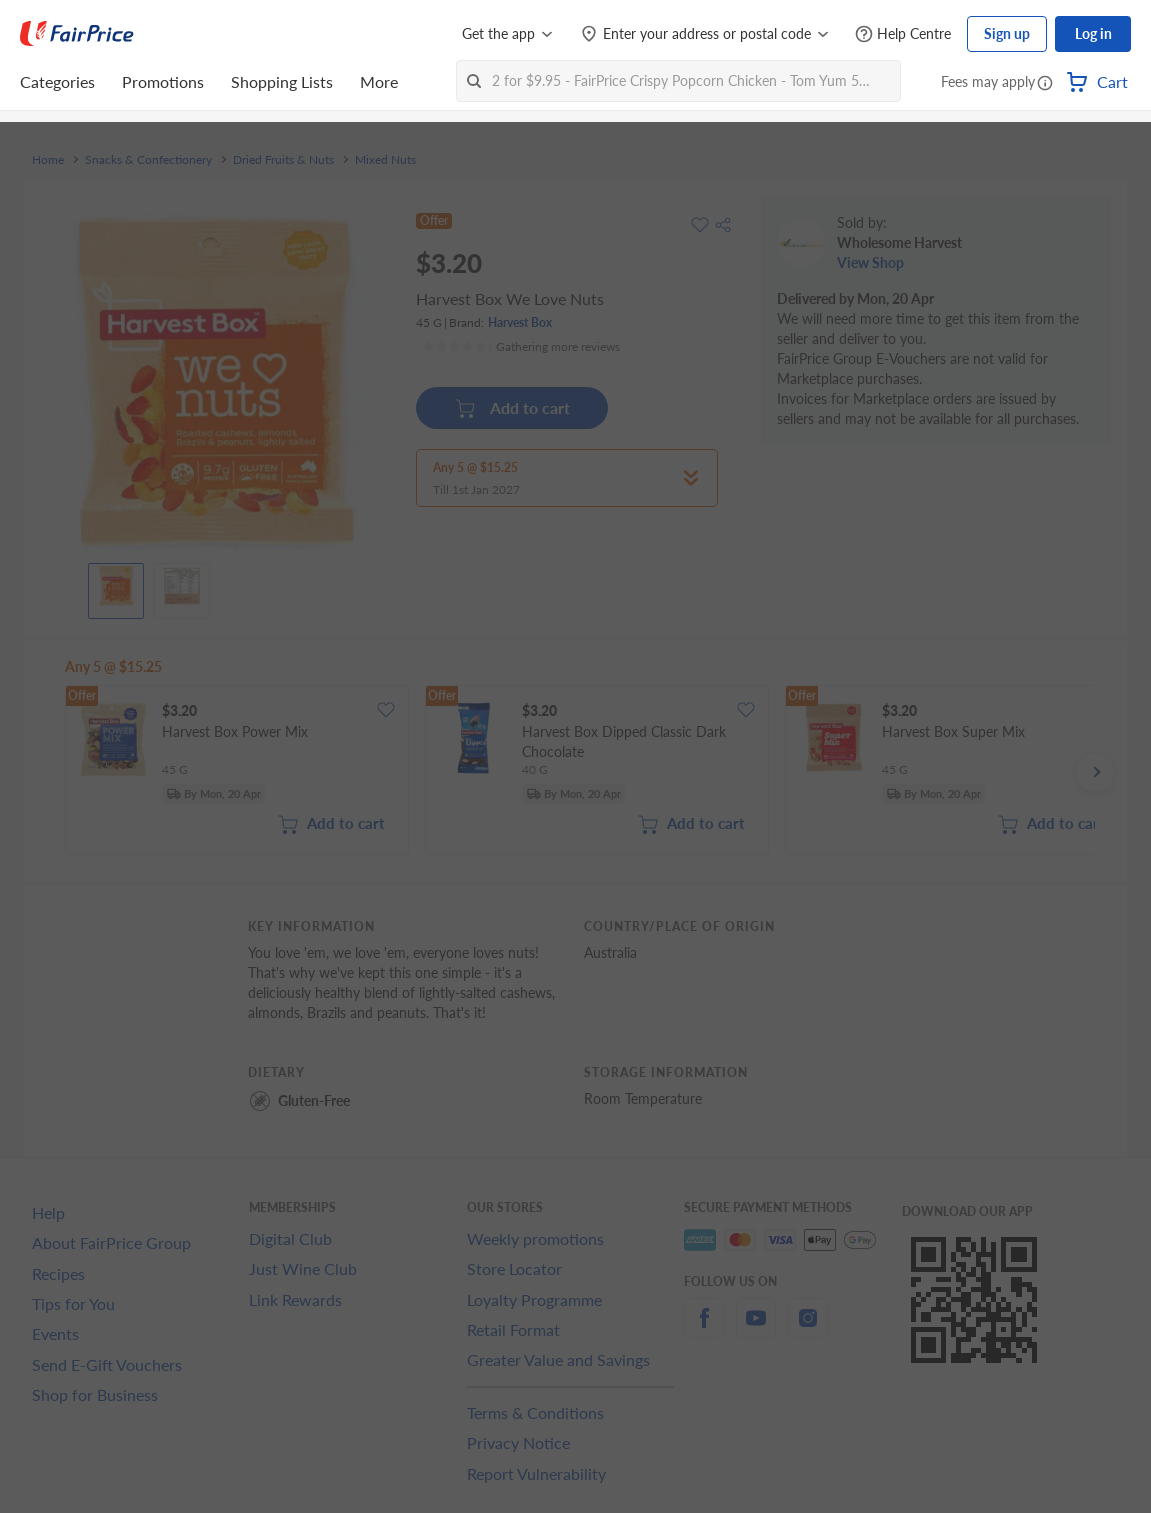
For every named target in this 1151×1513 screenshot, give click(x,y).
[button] (1045, 84)
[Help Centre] (903, 34)
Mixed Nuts (385, 160)
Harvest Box (520, 322)
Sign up (1007, 33)
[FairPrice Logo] (77, 34)
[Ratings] (521, 347)
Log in (1093, 33)
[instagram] (808, 1329)
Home (48, 160)
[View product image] (116, 586)
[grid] (580, 772)
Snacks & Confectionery (148, 160)
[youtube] (756, 1329)
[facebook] (704, 1329)
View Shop (870, 262)
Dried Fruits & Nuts (283, 160)
